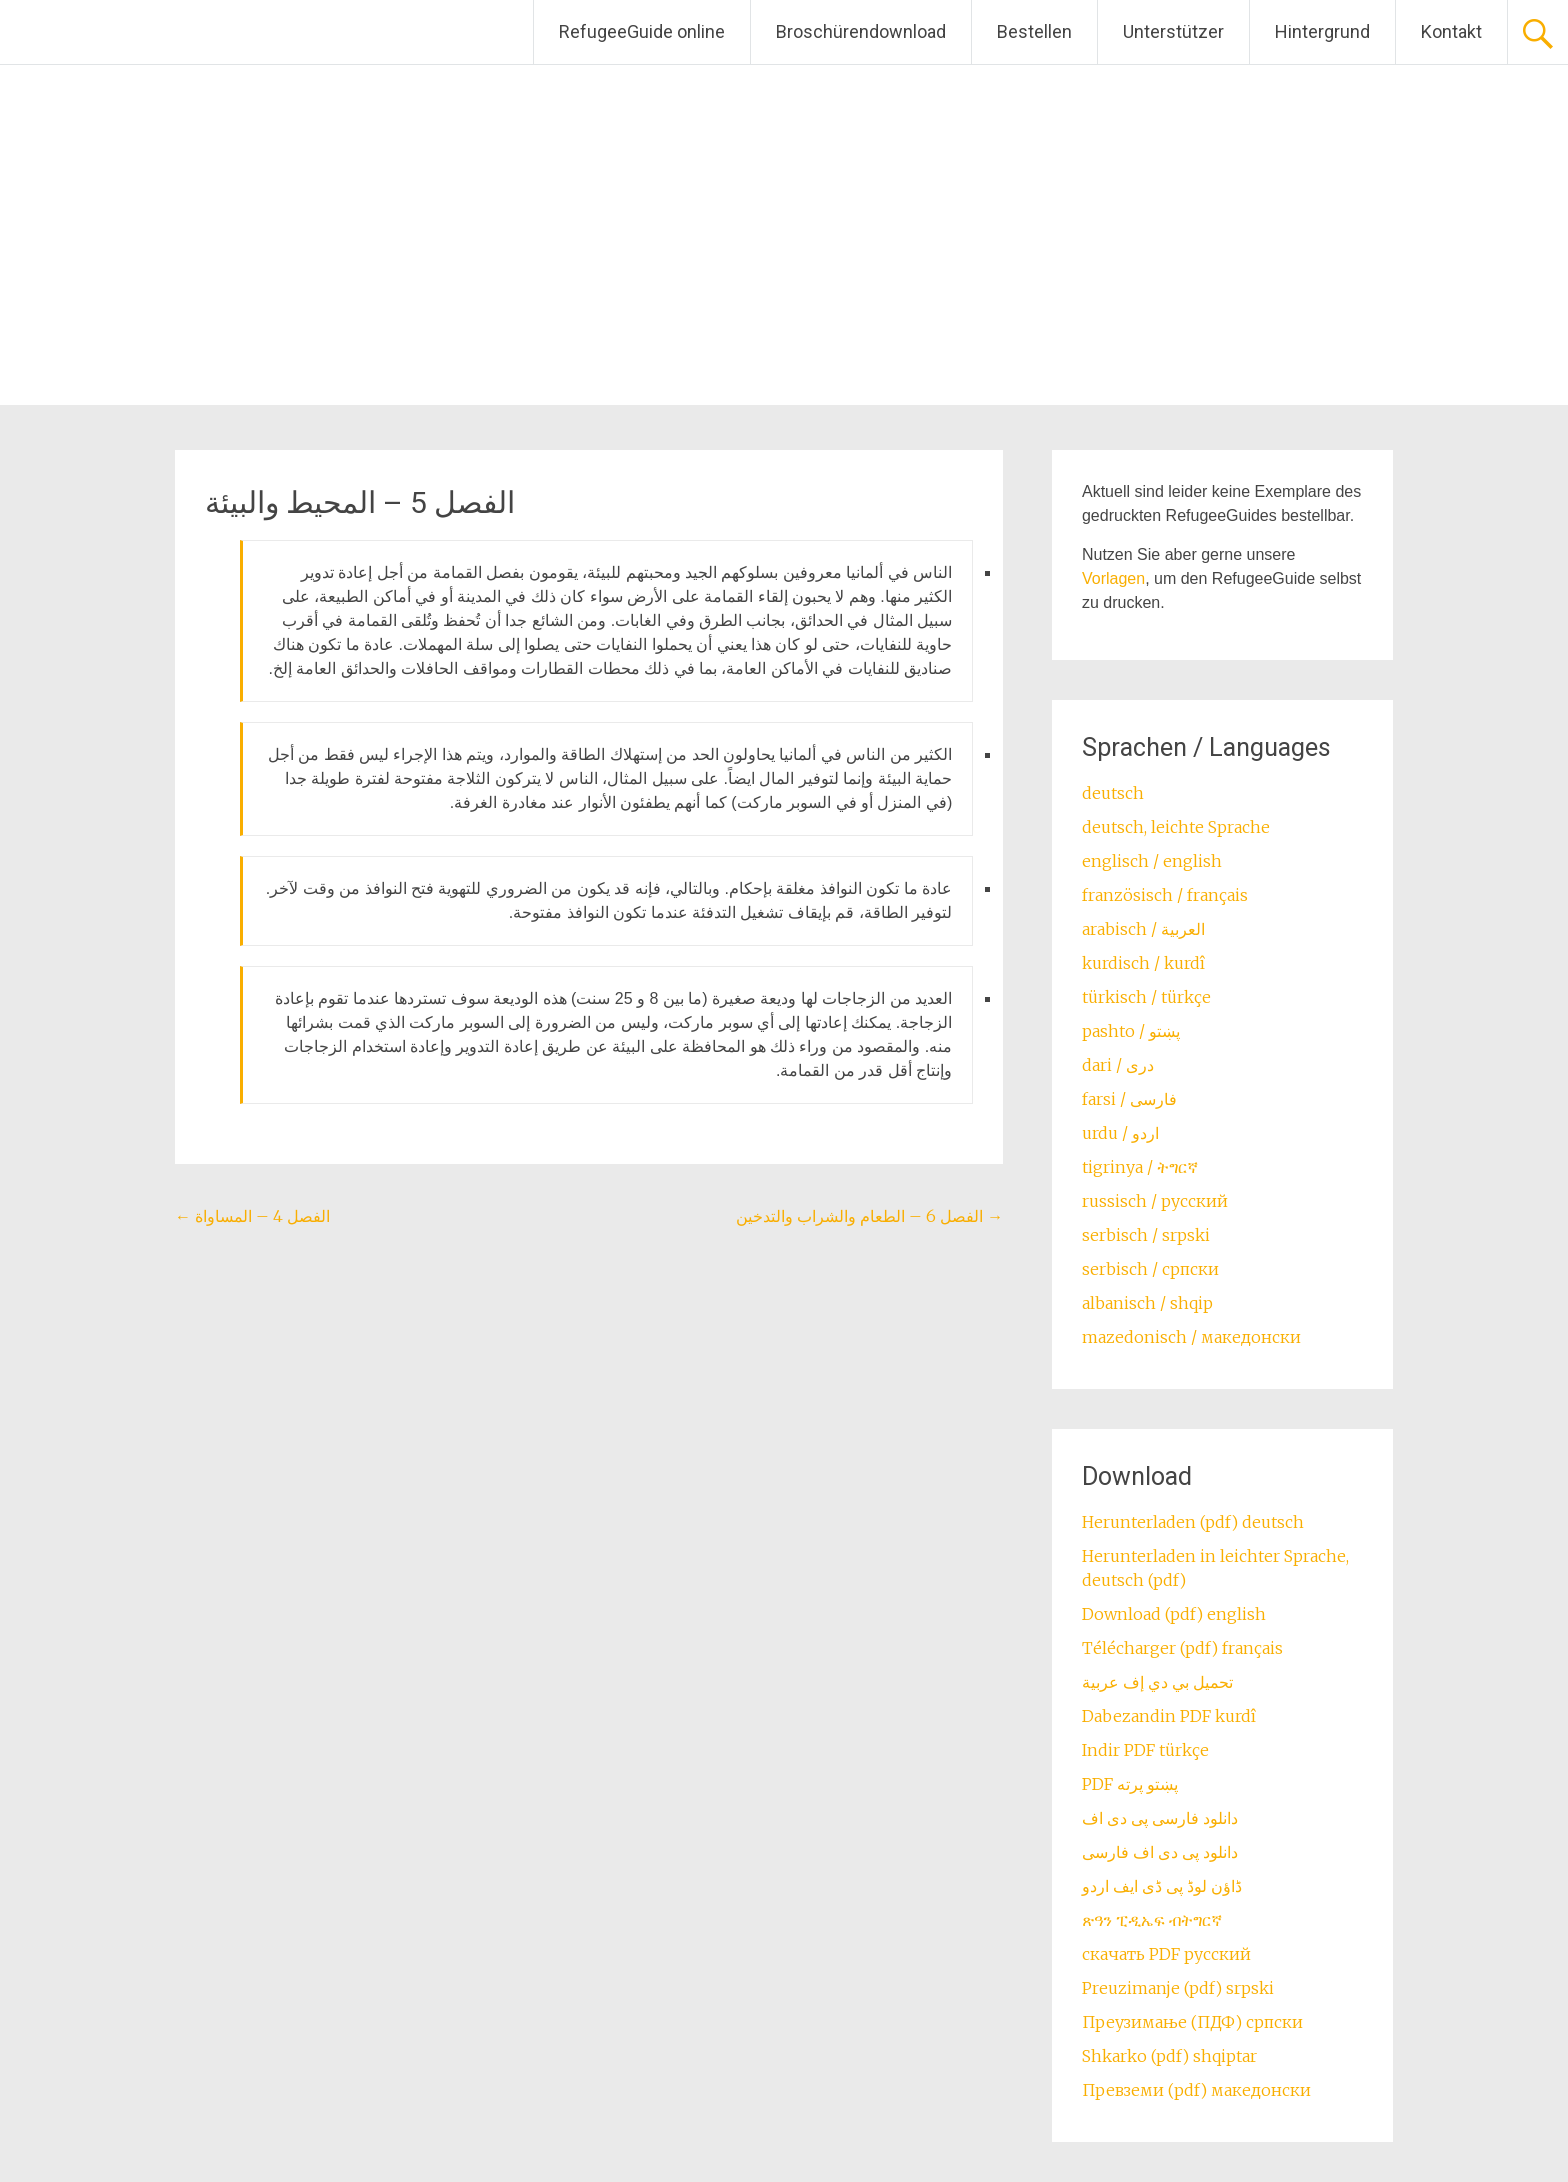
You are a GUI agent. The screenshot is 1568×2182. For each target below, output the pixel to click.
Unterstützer (1173, 31)
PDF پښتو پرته (1130, 1784)
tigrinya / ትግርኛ (1140, 1167)
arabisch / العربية (1143, 929)
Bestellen (1034, 31)
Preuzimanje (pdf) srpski (1178, 1988)
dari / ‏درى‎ (1118, 1065)
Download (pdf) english (1174, 1614)
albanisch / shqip (1147, 1303)
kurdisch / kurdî (1143, 963)
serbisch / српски (1150, 1269)
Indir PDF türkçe (1145, 1750)
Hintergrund (1322, 31)
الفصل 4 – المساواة (252, 1216)
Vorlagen (1113, 578)
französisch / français (1165, 895)
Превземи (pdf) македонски (1196, 2090)
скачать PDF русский (1166, 1954)
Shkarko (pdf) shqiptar (1169, 2056)
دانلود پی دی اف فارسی (1160, 1852)
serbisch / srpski (1146, 1235)
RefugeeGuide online (642, 31)
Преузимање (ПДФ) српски (1192, 2022)
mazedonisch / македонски (1191, 1337)
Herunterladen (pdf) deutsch (1193, 1522)
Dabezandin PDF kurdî (1169, 1716)
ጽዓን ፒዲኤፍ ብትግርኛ (1152, 1920)
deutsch (1113, 793)
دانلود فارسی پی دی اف (1160, 1818)
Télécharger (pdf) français (1182, 1648)
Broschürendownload (861, 31)
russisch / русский (1155, 1201)
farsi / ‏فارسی (1129, 1099)
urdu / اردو (1120, 1133)
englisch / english (1152, 861)
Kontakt (1451, 31)
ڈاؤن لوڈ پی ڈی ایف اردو (1162, 1886)
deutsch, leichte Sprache (1176, 827)
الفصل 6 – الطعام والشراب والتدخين (869, 1216)
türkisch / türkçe (1146, 997)
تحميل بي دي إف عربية (1157, 1682)
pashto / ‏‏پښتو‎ (1131, 1031)
